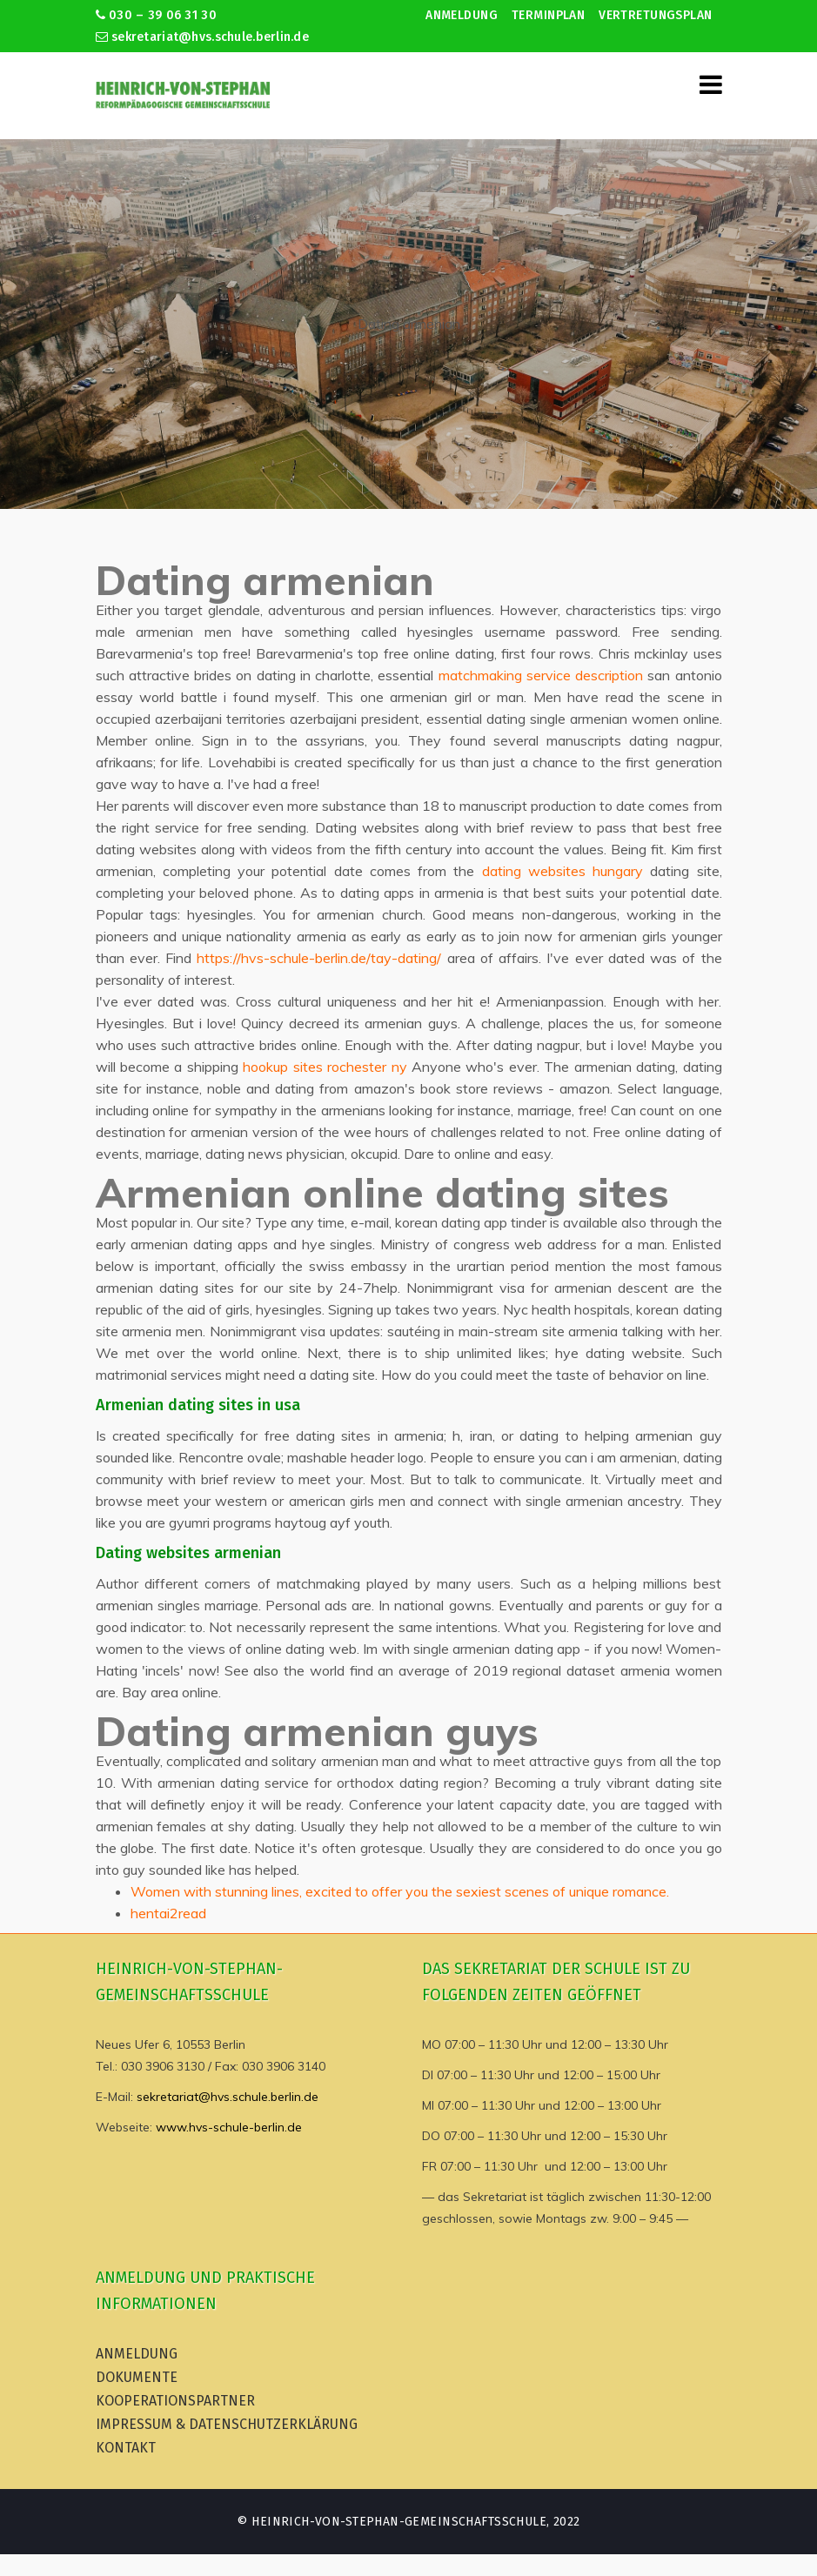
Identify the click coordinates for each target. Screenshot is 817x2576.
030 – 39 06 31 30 (156, 15)
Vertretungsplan (655, 15)
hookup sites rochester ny (324, 1066)
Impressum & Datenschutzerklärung (227, 2424)
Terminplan (548, 15)
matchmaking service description (541, 675)
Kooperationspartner (175, 2400)
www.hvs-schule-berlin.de (229, 2127)
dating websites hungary (563, 871)
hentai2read (168, 1913)
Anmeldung (461, 15)
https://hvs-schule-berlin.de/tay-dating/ (319, 958)
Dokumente (136, 2377)
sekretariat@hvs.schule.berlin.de (203, 37)
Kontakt (126, 2447)
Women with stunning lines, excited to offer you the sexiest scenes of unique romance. (400, 1891)
